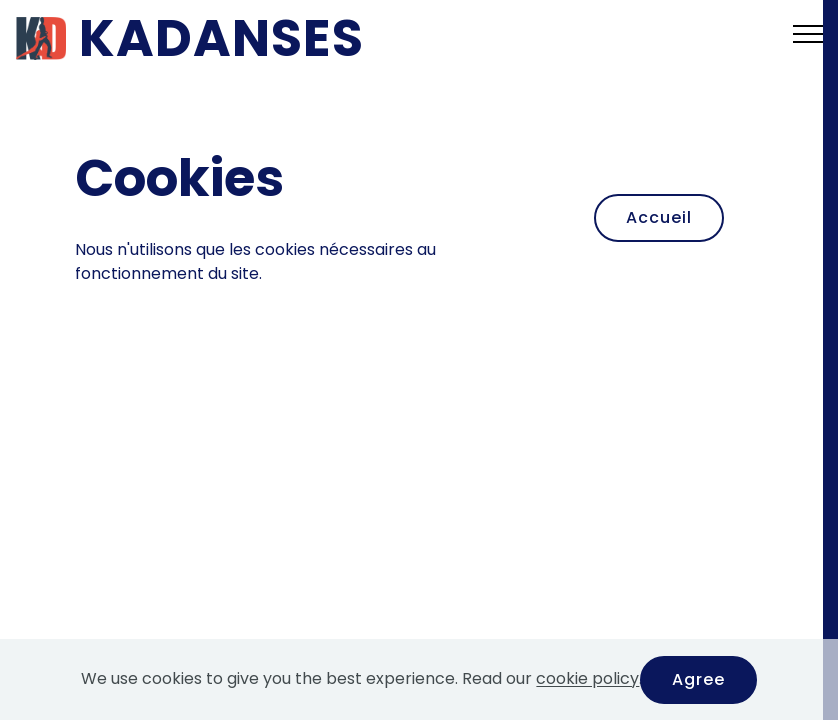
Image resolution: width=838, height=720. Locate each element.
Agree (698, 679)
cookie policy (587, 679)
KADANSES (221, 38)
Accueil (659, 217)
